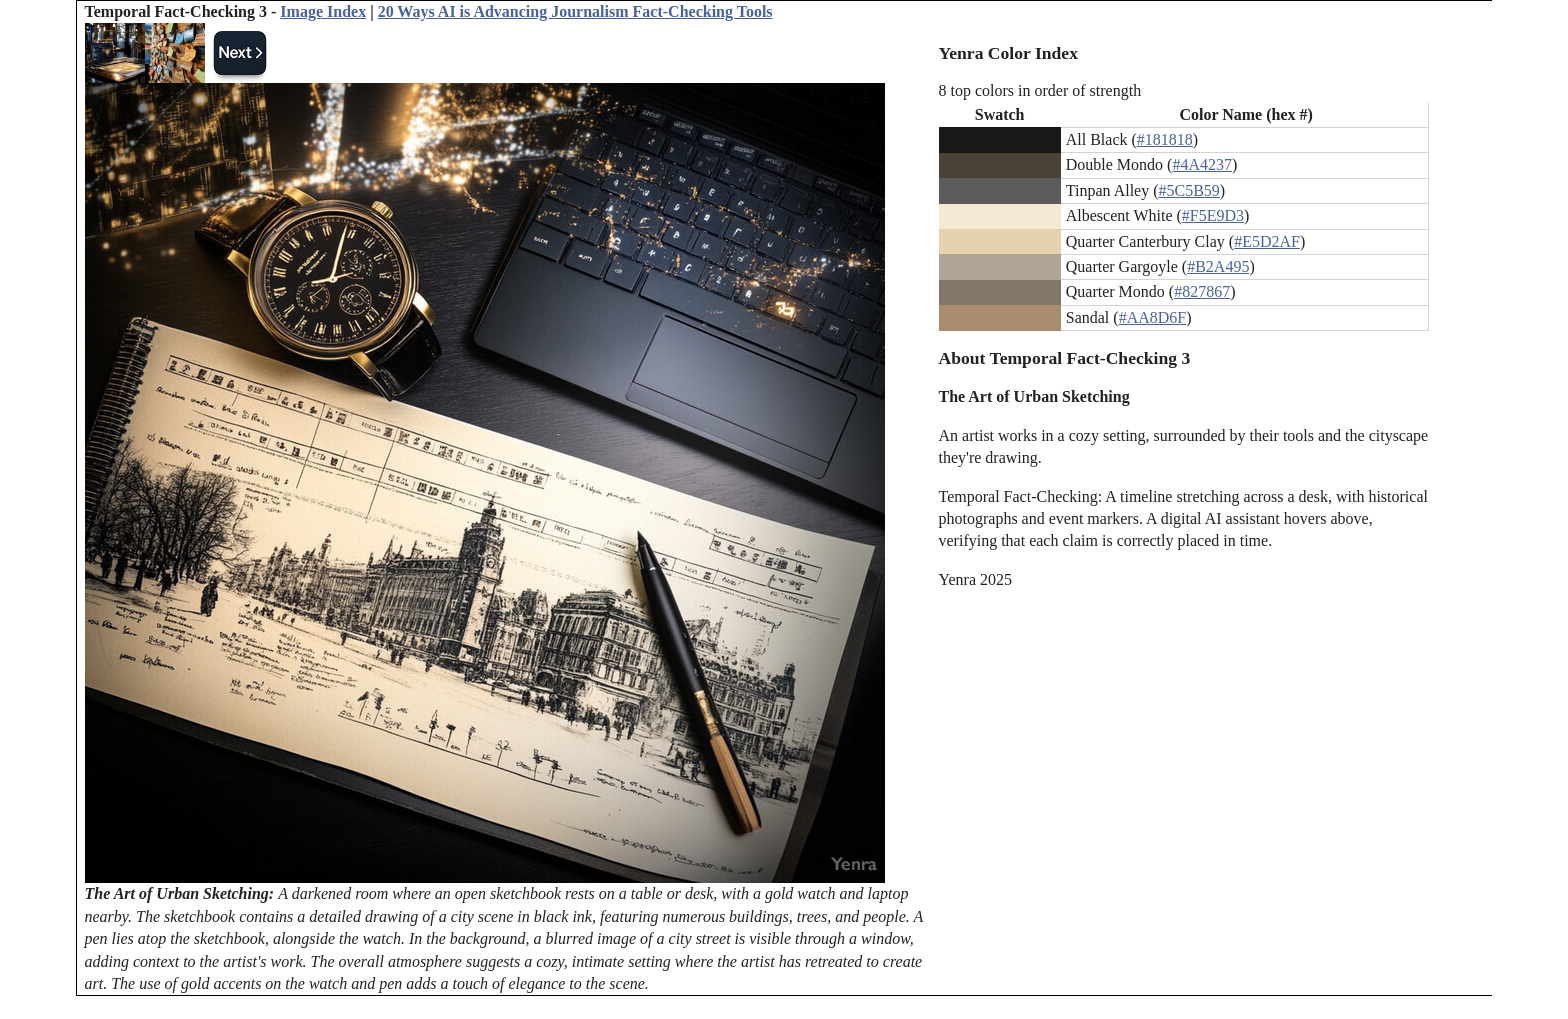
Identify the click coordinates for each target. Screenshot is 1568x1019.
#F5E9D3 (1213, 215)
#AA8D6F (1153, 317)
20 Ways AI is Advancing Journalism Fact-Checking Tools (575, 11)
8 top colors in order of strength (1040, 90)
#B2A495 (1218, 266)
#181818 (1165, 139)
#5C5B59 (1189, 190)
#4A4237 (1202, 164)
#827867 (1202, 291)
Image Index (323, 11)
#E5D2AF (1267, 241)
